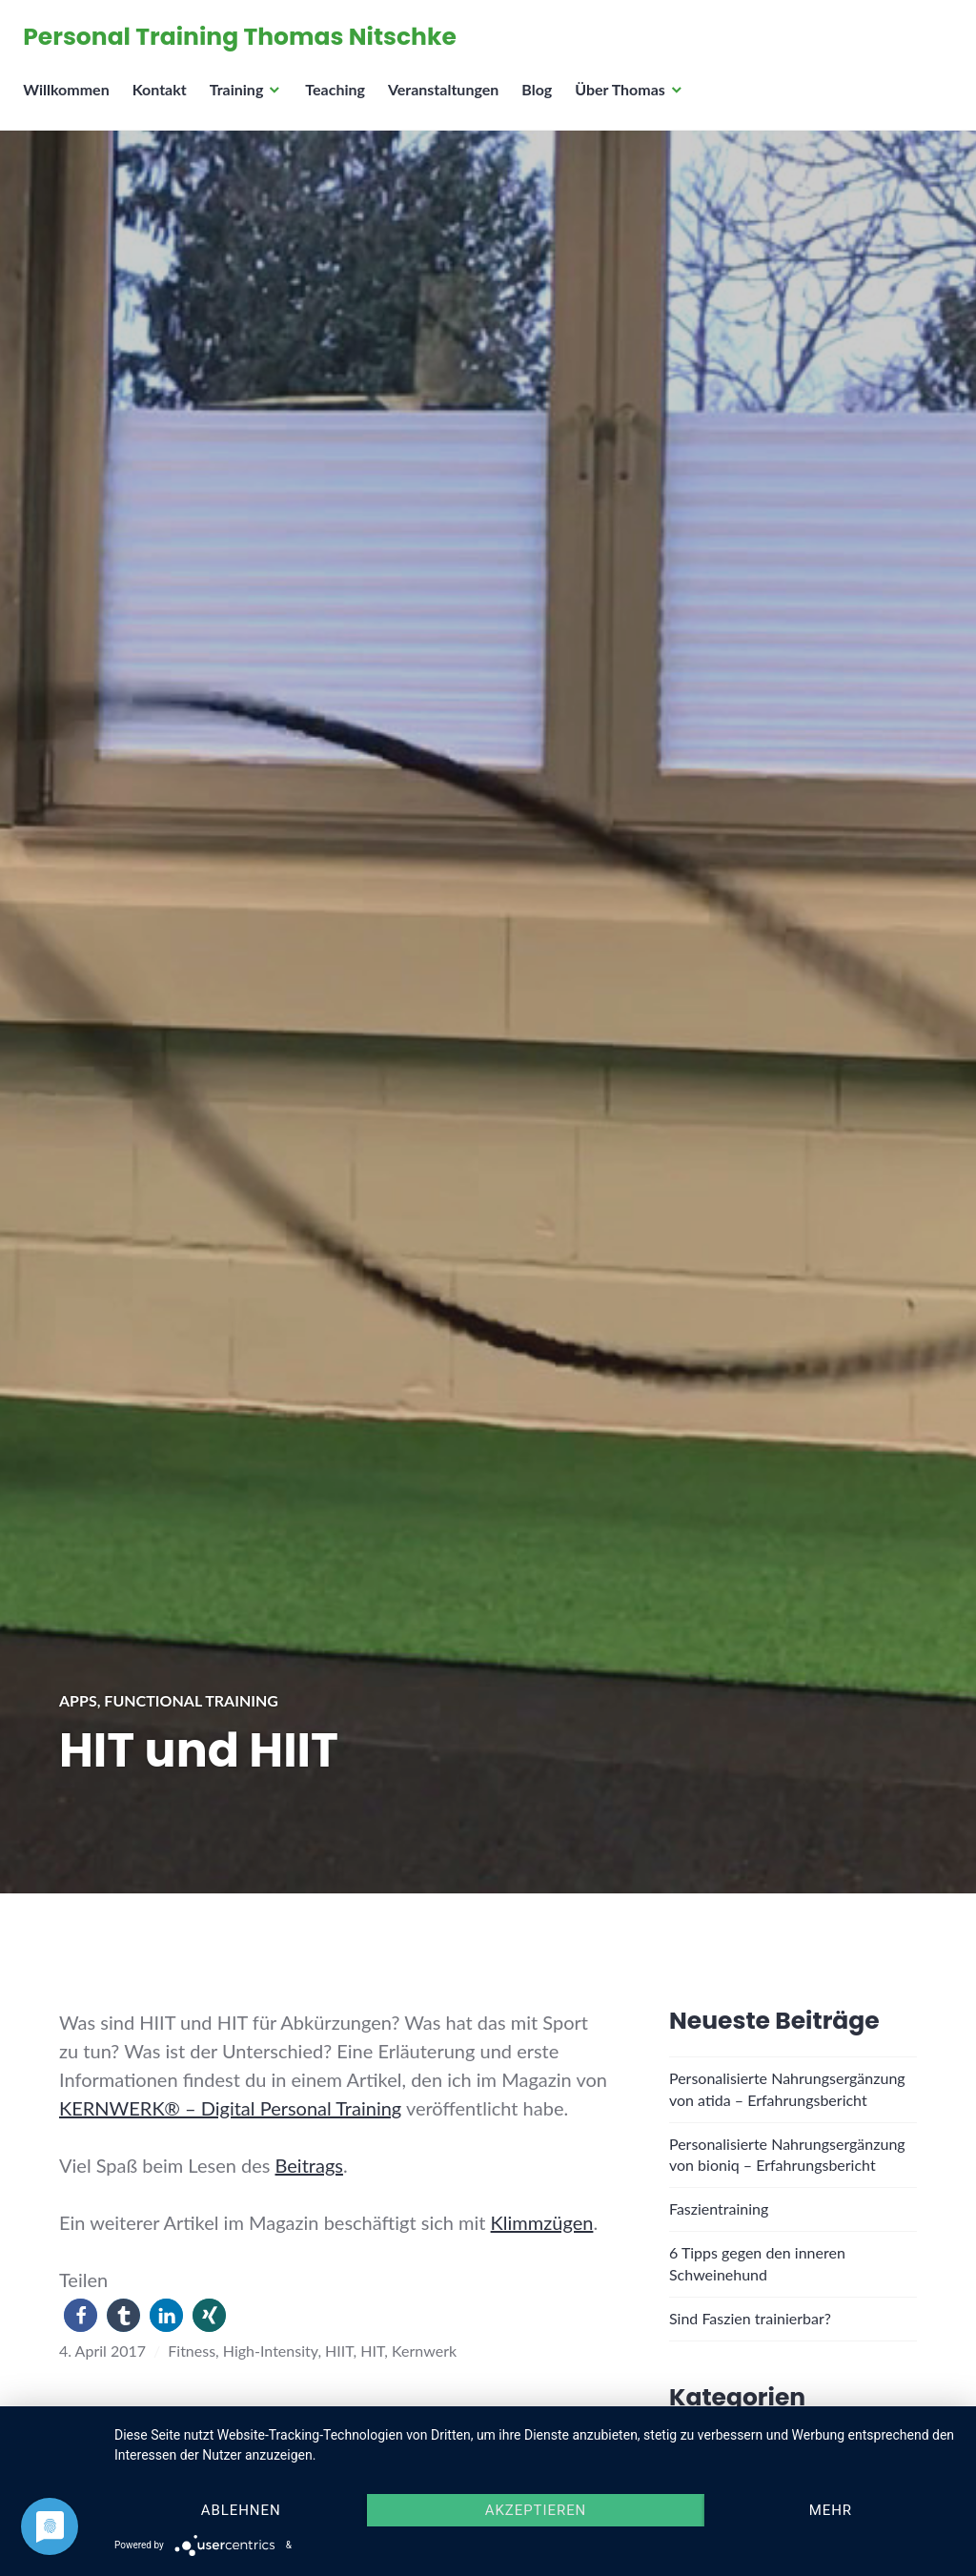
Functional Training (191, 1700)
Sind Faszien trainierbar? (750, 2318)
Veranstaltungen (449, 101)
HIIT (339, 2350)
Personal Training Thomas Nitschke (245, 42)
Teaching (341, 101)
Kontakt (164, 101)
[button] (80, 2315)
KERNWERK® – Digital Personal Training (230, 2107)
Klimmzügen (542, 2222)
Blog (542, 101)
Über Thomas (625, 101)
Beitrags (309, 2165)
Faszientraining (718, 2208)
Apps (78, 1700)
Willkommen (71, 101)
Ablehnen (241, 2510)
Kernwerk (424, 2350)
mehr (830, 2510)
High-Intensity (270, 2350)
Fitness (191, 2350)
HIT (372, 2350)
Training (242, 101)
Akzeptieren (536, 2510)
